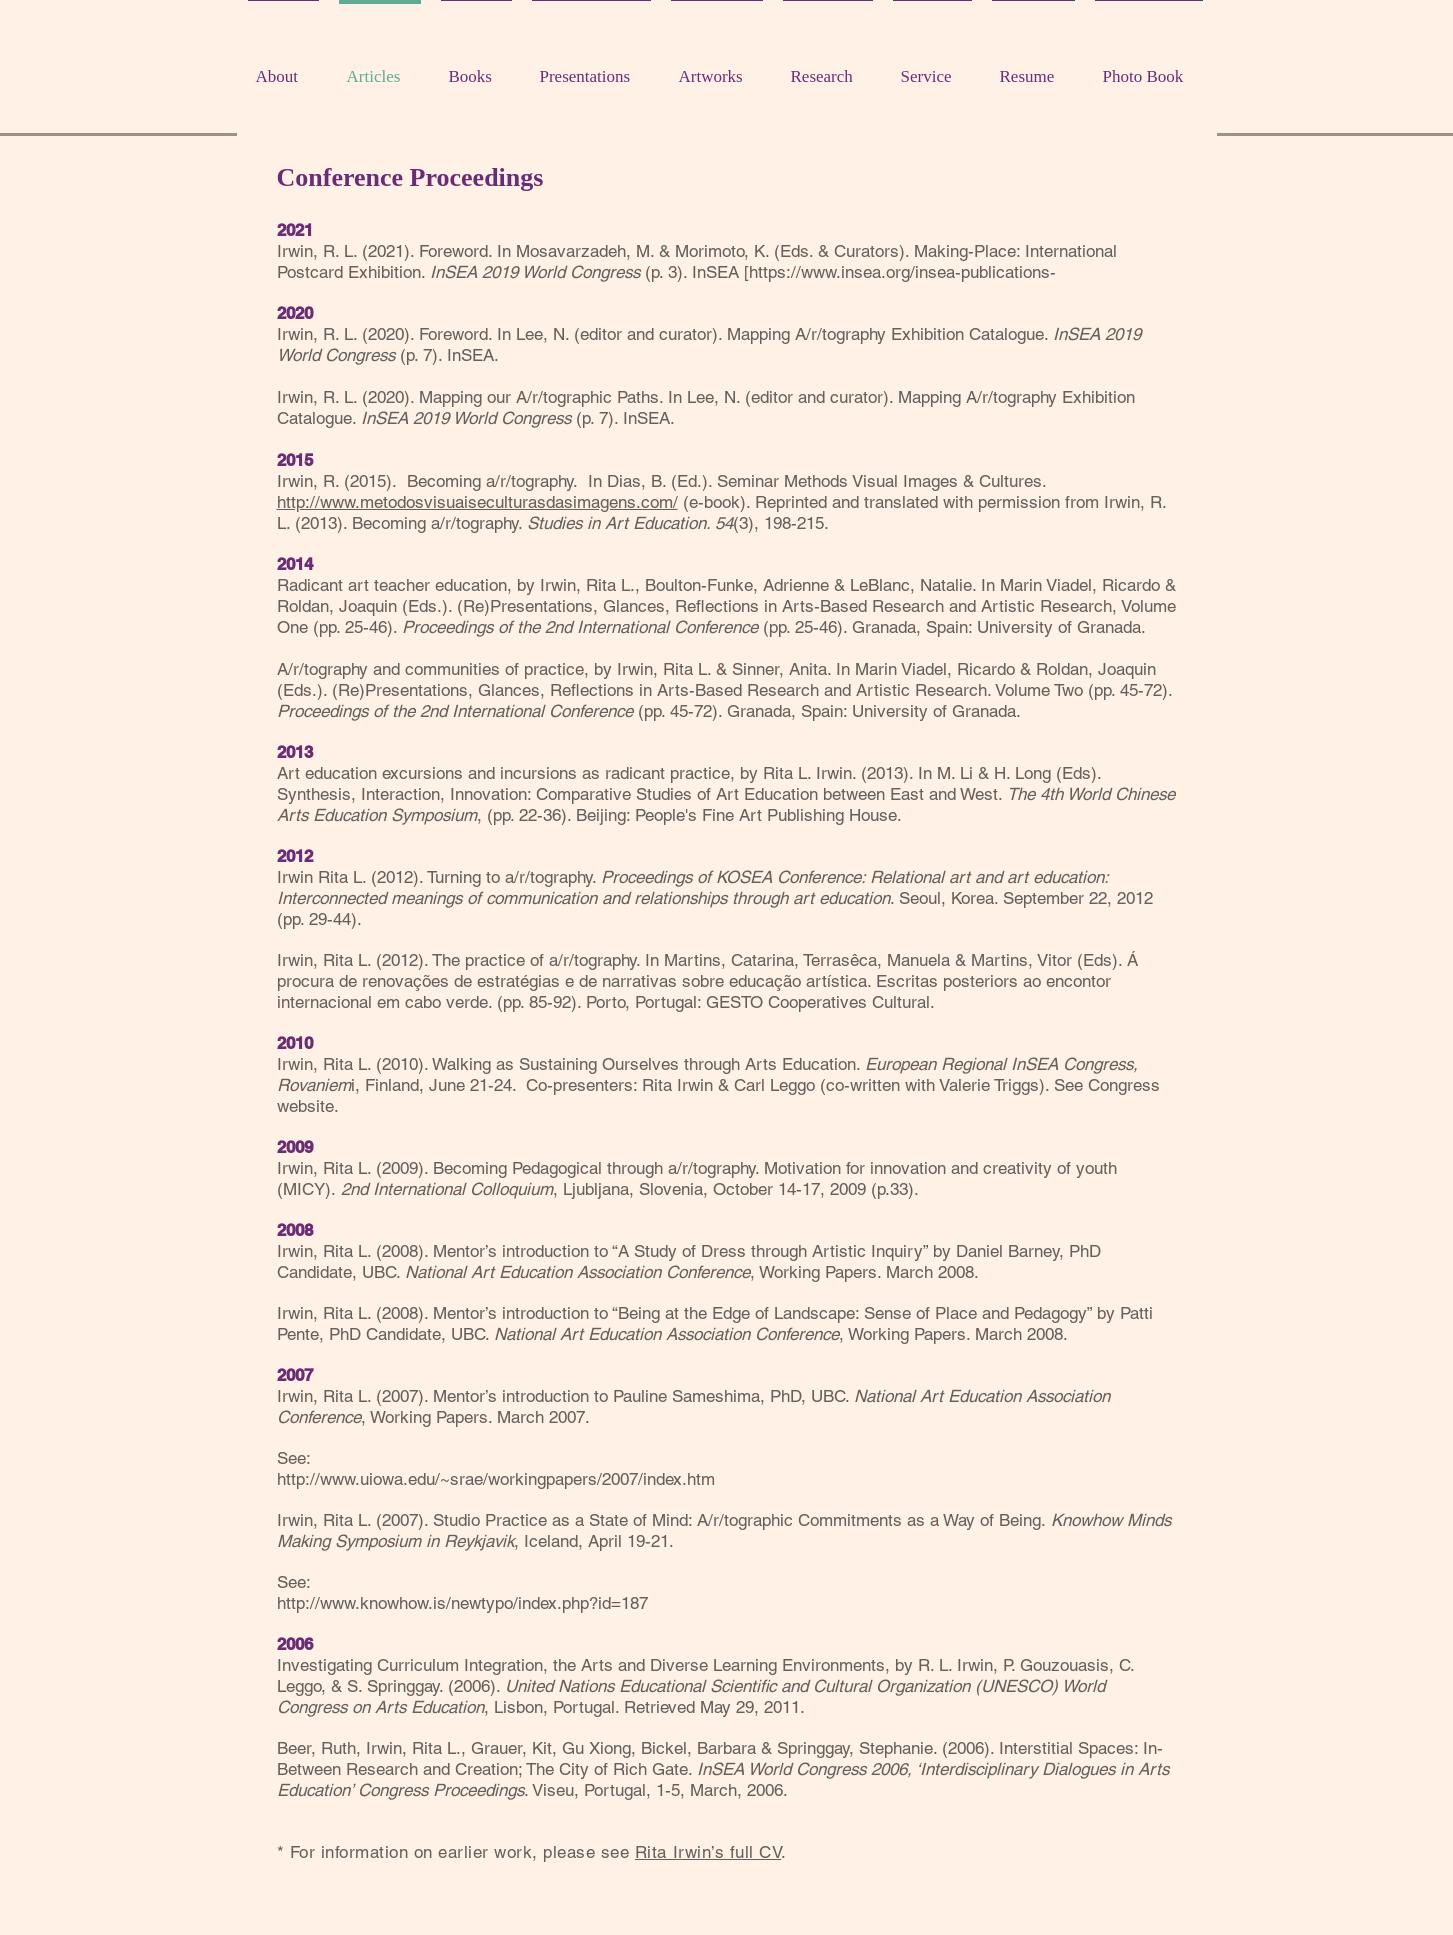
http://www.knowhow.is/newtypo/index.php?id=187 (462, 1603)
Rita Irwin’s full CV (708, 1852)
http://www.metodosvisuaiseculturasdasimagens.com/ (477, 502)
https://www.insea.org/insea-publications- (902, 272)
